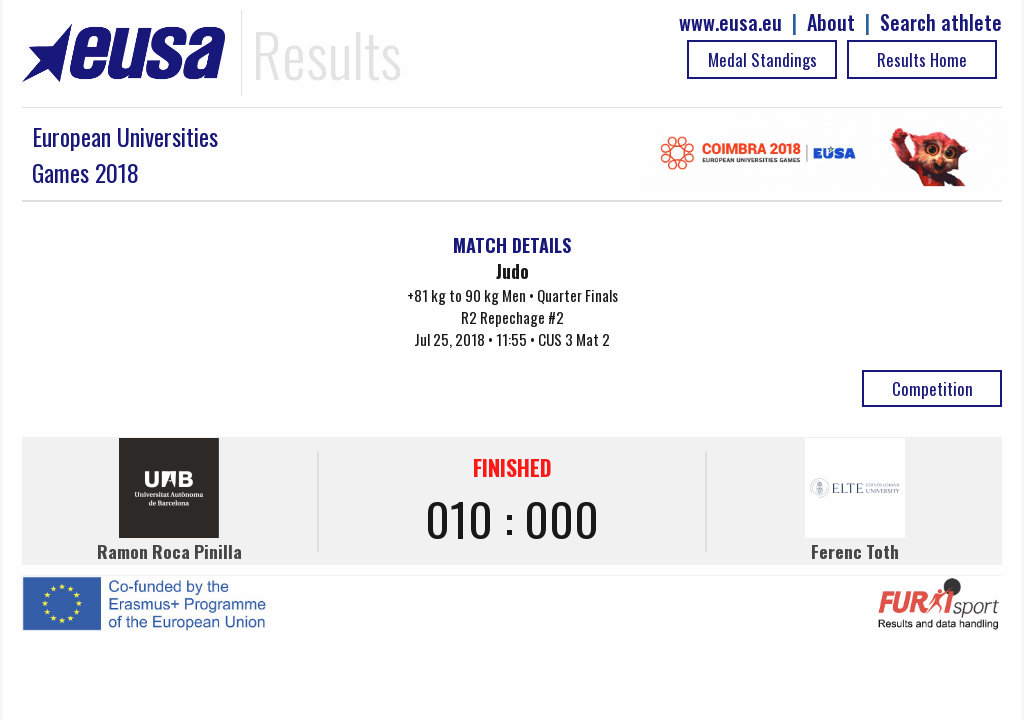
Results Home (922, 59)
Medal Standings (762, 59)
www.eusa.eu (730, 22)
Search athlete (941, 22)
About (831, 22)
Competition (932, 388)
